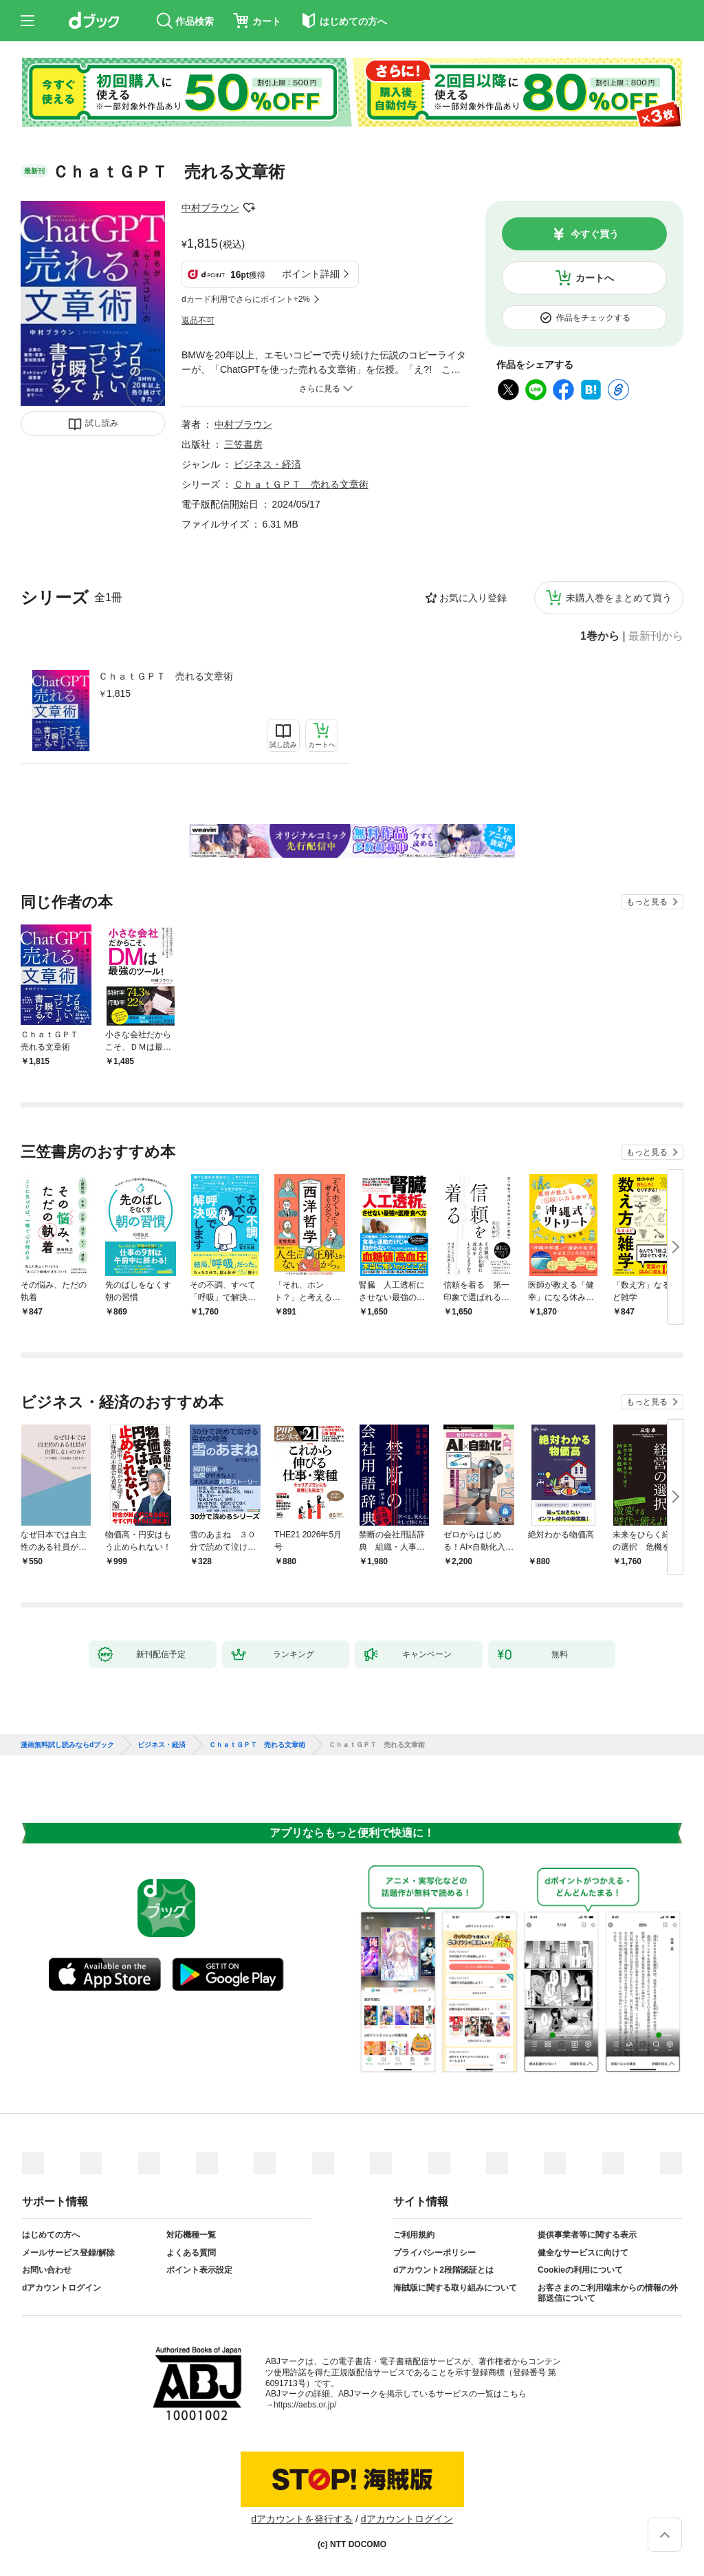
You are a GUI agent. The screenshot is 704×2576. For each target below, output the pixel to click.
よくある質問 (191, 2253)
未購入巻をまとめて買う (619, 597)
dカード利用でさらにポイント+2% (246, 299)
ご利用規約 (413, 2235)
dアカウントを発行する (302, 2518)
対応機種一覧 (191, 2235)
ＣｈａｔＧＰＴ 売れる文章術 (165, 676)
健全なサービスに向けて (583, 2253)
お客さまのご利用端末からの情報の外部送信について (608, 2293)
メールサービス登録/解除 (68, 2253)
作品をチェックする (593, 318)
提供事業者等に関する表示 (587, 2235)
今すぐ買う (595, 233)
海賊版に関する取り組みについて (455, 2288)
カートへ (594, 277)
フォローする (249, 208)
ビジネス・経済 (267, 464)
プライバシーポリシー (434, 2253)
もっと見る (647, 902)
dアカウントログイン (61, 2288)
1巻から (599, 636)
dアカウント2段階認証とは (443, 2270)
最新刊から (655, 636)
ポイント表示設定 (199, 2270)
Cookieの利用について (580, 2270)
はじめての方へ (51, 2235)
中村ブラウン (210, 207)
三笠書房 (243, 444)
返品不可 (198, 320)
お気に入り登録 (473, 597)
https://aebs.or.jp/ (305, 2405)
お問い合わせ (47, 2270)
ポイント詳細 (311, 273)
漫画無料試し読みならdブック (67, 1745)
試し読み (101, 423)
